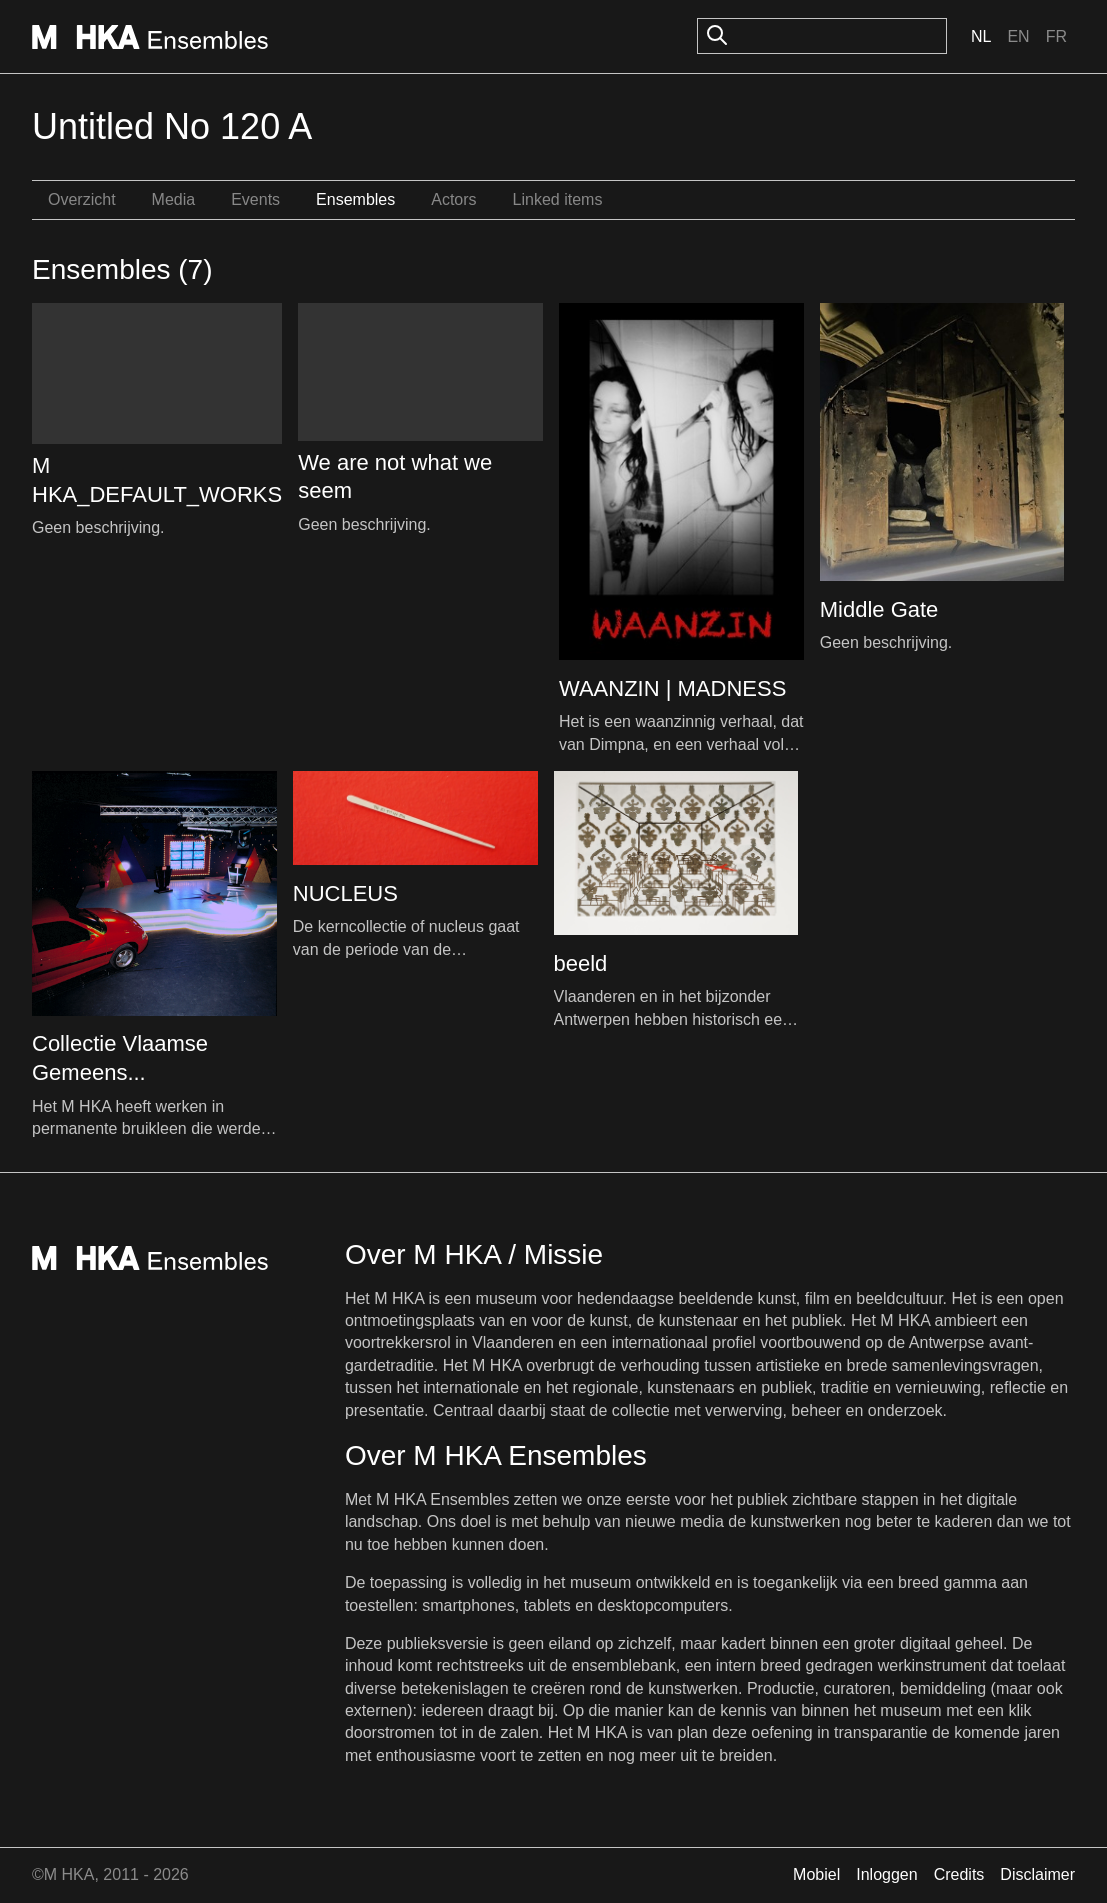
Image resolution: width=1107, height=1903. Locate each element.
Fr (1056, 36)
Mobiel (816, 1874)
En (1018, 36)
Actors (453, 199)
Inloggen (886, 1874)
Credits (959, 1874)
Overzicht (82, 199)
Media (174, 199)
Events (255, 199)
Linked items (558, 199)
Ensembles (355, 199)
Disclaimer (1037, 1874)
